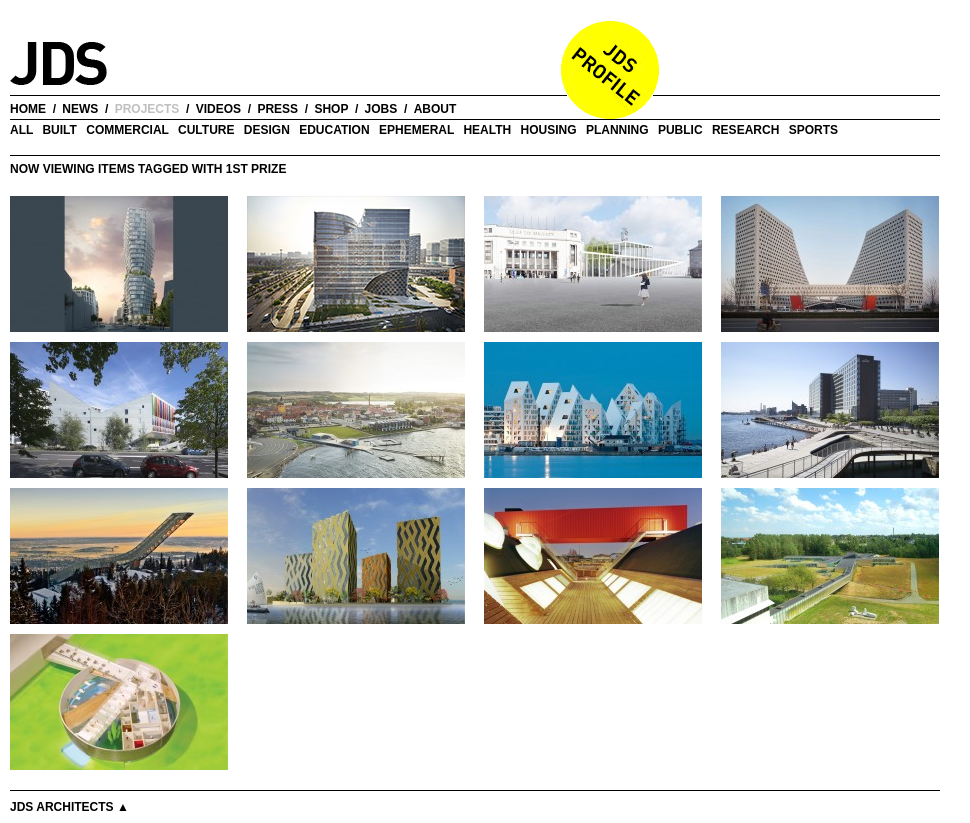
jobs (381, 109)
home (28, 109)
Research (745, 130)
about (435, 109)
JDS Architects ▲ (69, 807)
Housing (549, 130)
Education (334, 130)
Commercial (127, 130)
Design (267, 130)
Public (680, 130)
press (277, 109)
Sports (813, 130)
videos (218, 109)
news (80, 109)
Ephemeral (416, 130)
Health (487, 130)
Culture (206, 130)
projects (147, 109)
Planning (617, 130)
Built (59, 130)
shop (331, 109)
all (21, 130)
